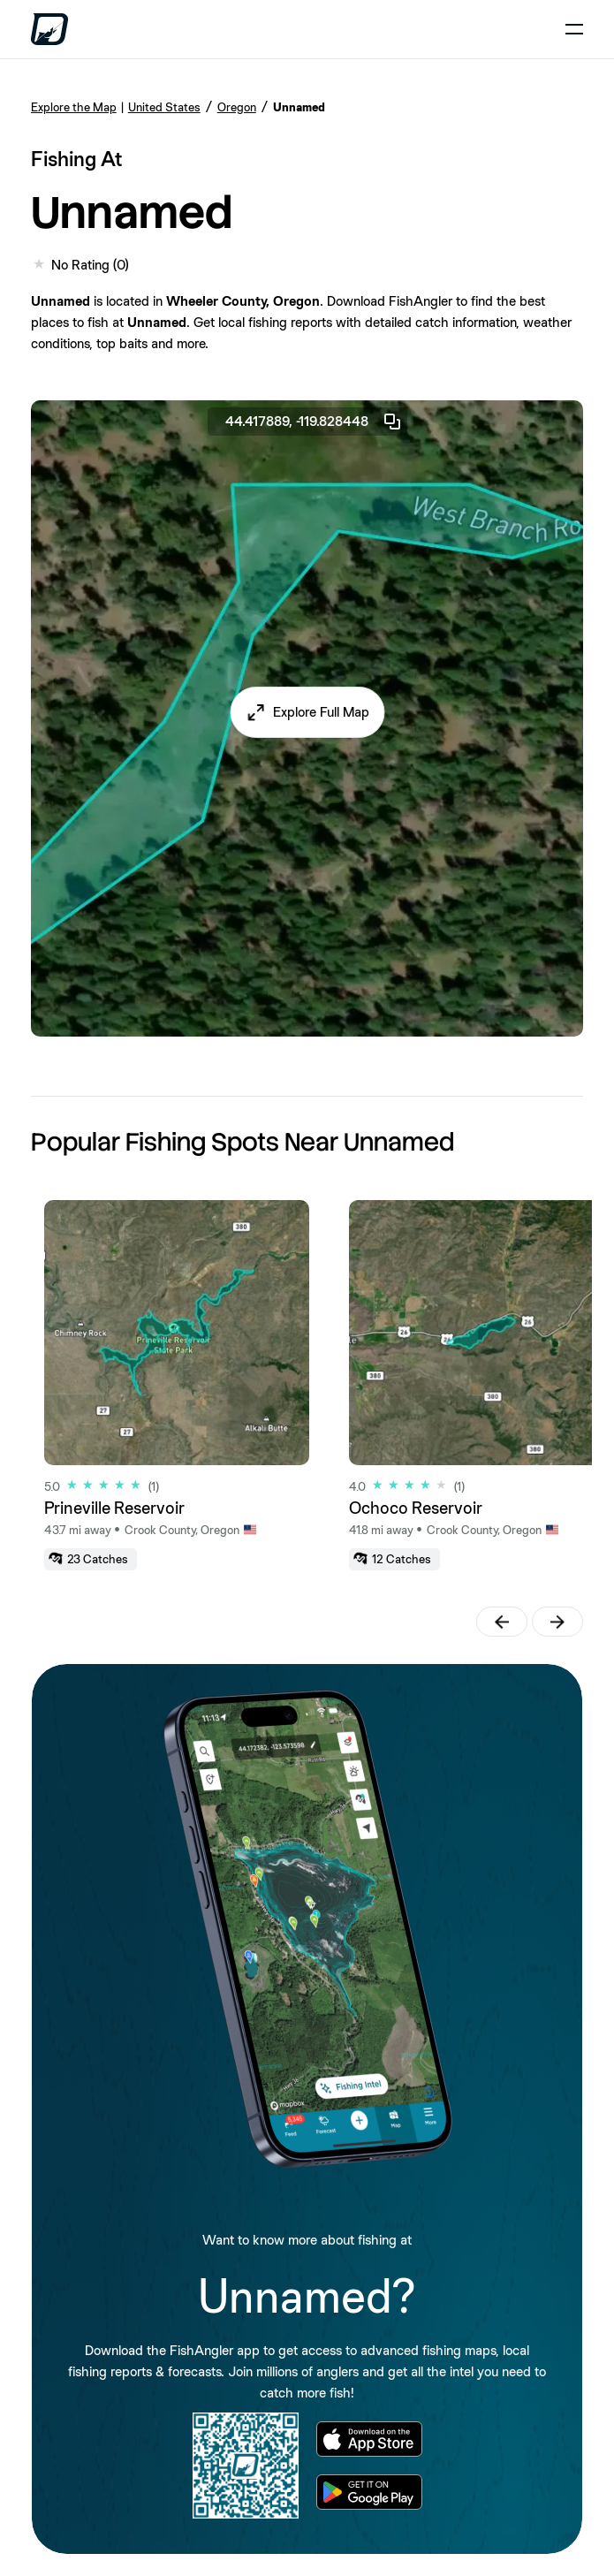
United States (164, 107)
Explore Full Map (321, 712)
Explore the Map (74, 107)
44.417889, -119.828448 (314, 421)
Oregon (236, 107)
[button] (307, 712)
